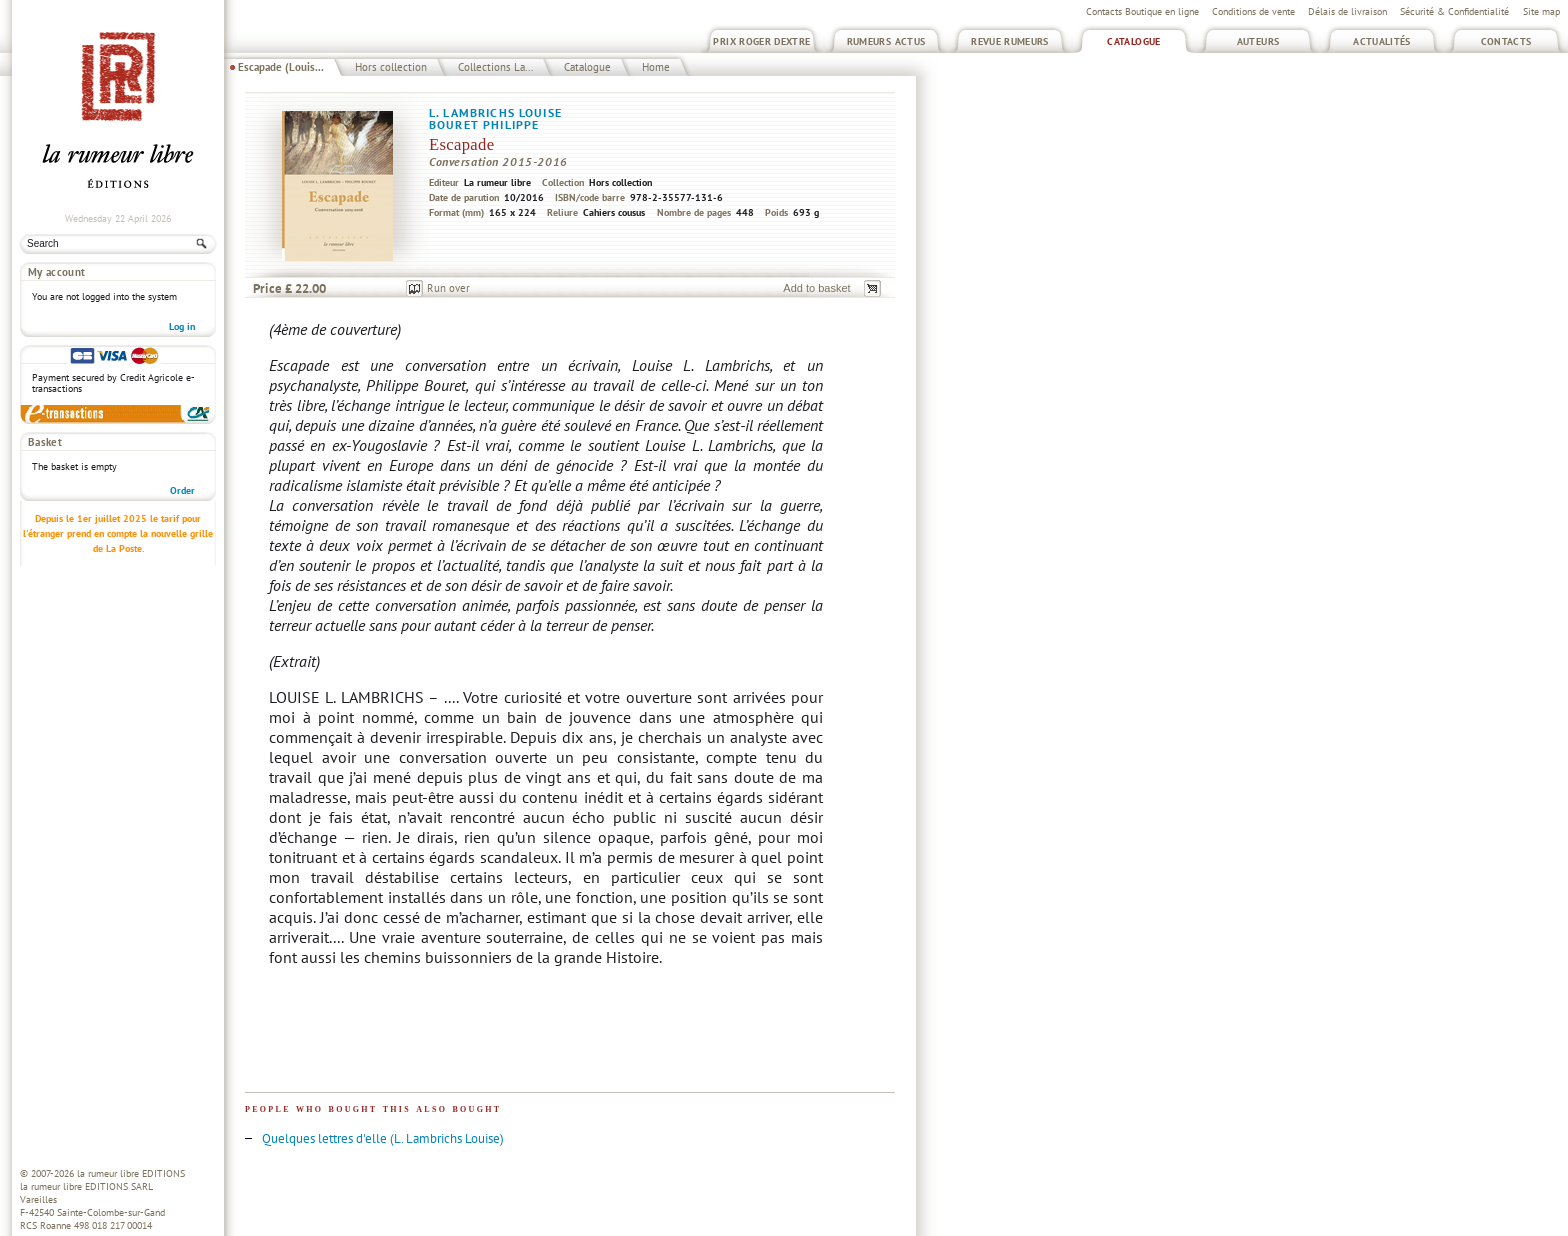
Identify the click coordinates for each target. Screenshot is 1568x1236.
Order (182, 490)
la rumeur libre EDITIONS (131, 1173)
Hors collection (391, 67)
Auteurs (1258, 41)
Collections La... (495, 67)
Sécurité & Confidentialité (1454, 11)
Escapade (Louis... (281, 67)
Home (656, 67)
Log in (182, 326)
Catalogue (1133, 41)
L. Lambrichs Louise (495, 112)
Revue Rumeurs (1010, 41)
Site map (1541, 11)
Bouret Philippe (484, 124)
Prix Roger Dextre (761, 41)
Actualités (1382, 41)
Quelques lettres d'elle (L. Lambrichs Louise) (383, 1138)
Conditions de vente (1253, 11)
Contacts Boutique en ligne (1142, 11)
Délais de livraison (1347, 11)
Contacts (1506, 41)
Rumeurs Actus (886, 41)
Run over (448, 288)
